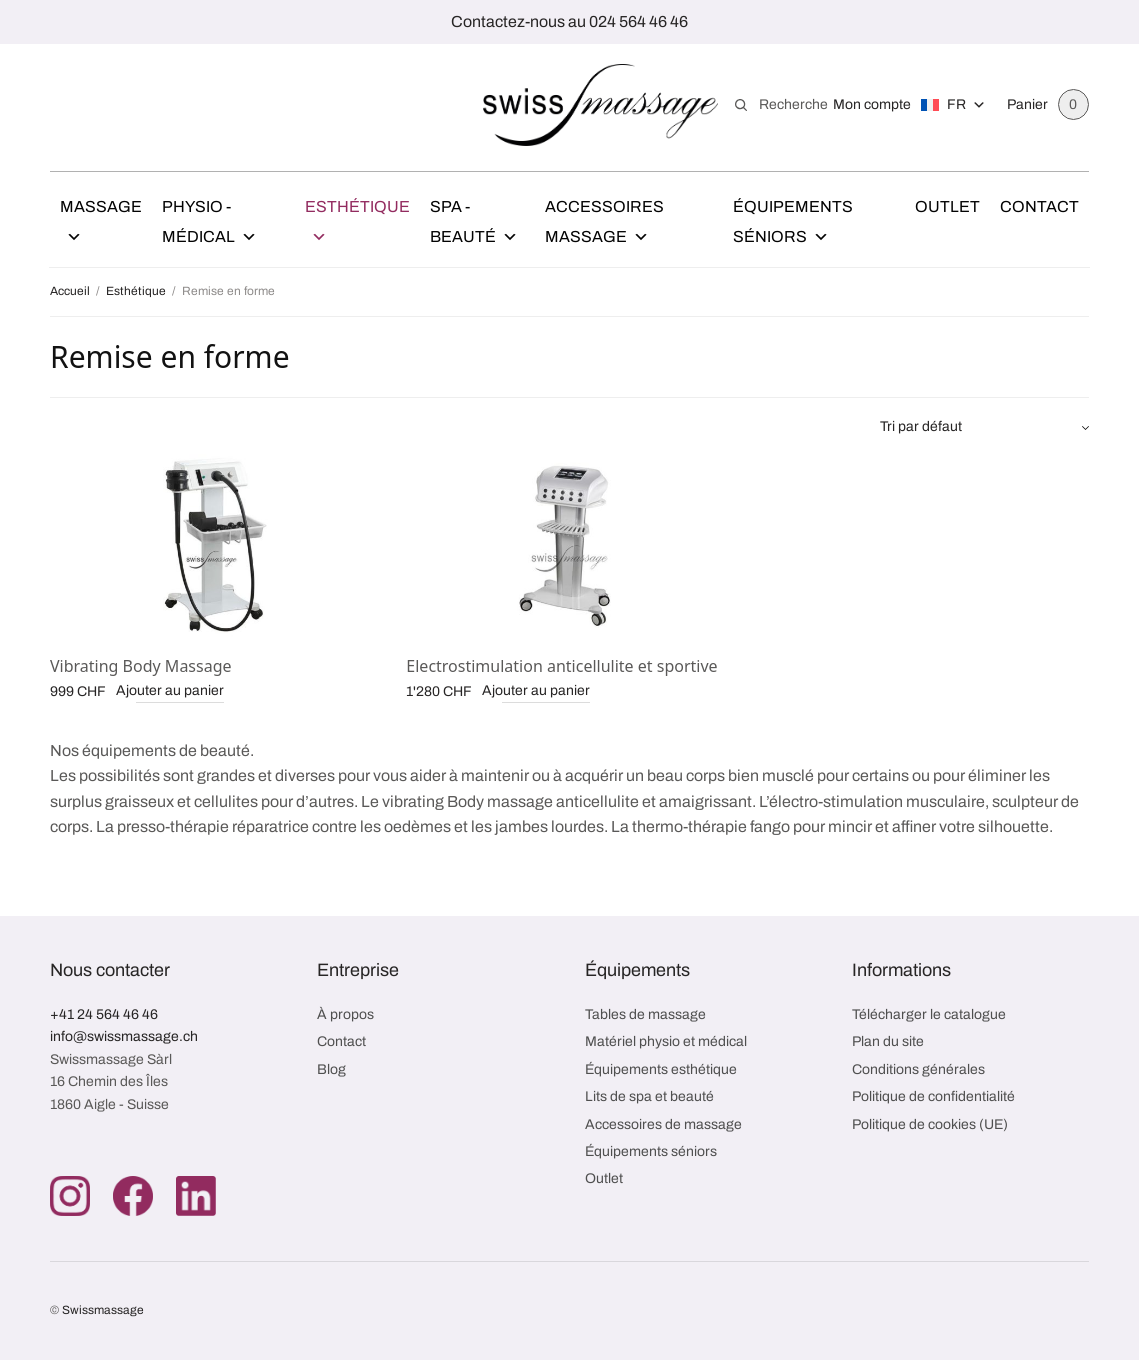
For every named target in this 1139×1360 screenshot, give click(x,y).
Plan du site (888, 1041)
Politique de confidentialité (933, 1096)
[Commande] (984, 427)
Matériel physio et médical (666, 1041)
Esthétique (357, 225)
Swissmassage (103, 1310)
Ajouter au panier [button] (170, 690)
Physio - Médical (209, 225)
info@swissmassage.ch (124, 1036)
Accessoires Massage (604, 225)
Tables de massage (645, 1014)
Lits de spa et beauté (649, 1096)
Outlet (947, 206)
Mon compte (872, 104)
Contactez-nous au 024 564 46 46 (569, 21)
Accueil (70, 291)
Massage (101, 225)
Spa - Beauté (474, 225)
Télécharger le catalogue (929, 1014)
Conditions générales (918, 1069)
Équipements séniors (651, 1151)
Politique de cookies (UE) (930, 1124)
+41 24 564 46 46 (104, 1014)
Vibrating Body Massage (141, 666)
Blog (331, 1069)
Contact (1039, 206)
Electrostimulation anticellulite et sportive (561, 666)
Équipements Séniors (793, 225)
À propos (345, 1014)
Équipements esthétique (661, 1069)
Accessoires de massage (663, 1124)
